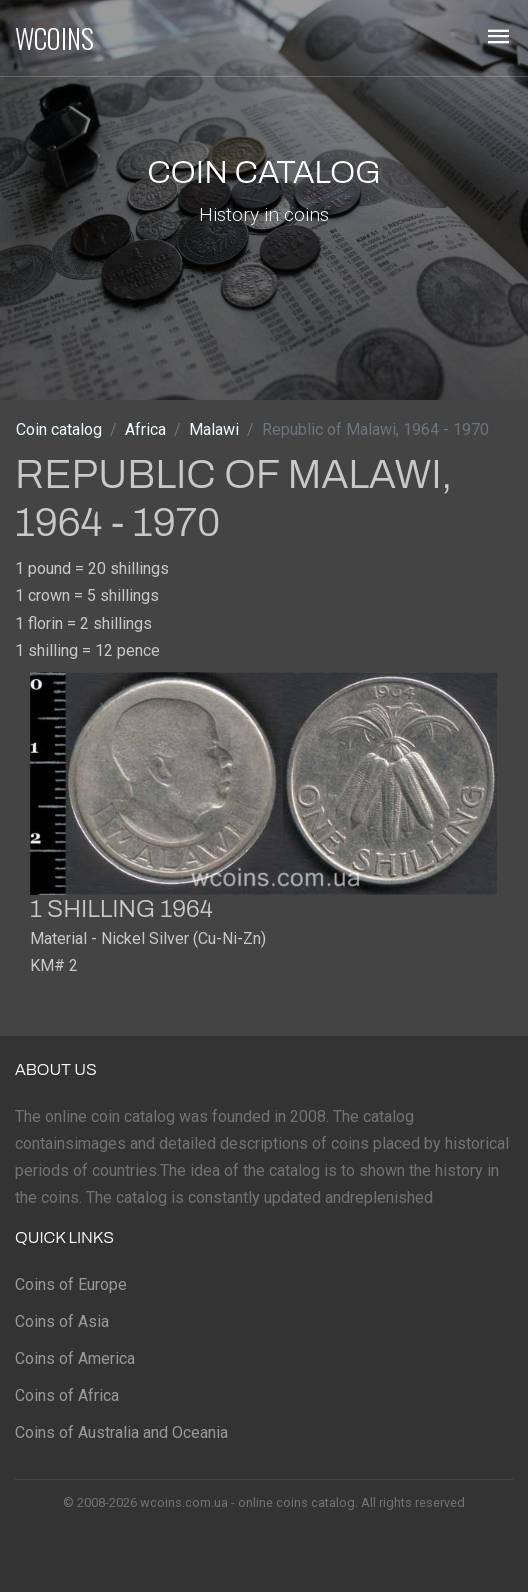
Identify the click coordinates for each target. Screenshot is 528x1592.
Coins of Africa (67, 1395)
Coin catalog (59, 429)
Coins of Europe (71, 1284)
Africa (145, 429)
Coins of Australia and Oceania (121, 1432)
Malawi (214, 429)
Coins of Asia (62, 1321)
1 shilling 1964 (121, 909)
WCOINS (54, 38)
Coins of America (75, 1358)
